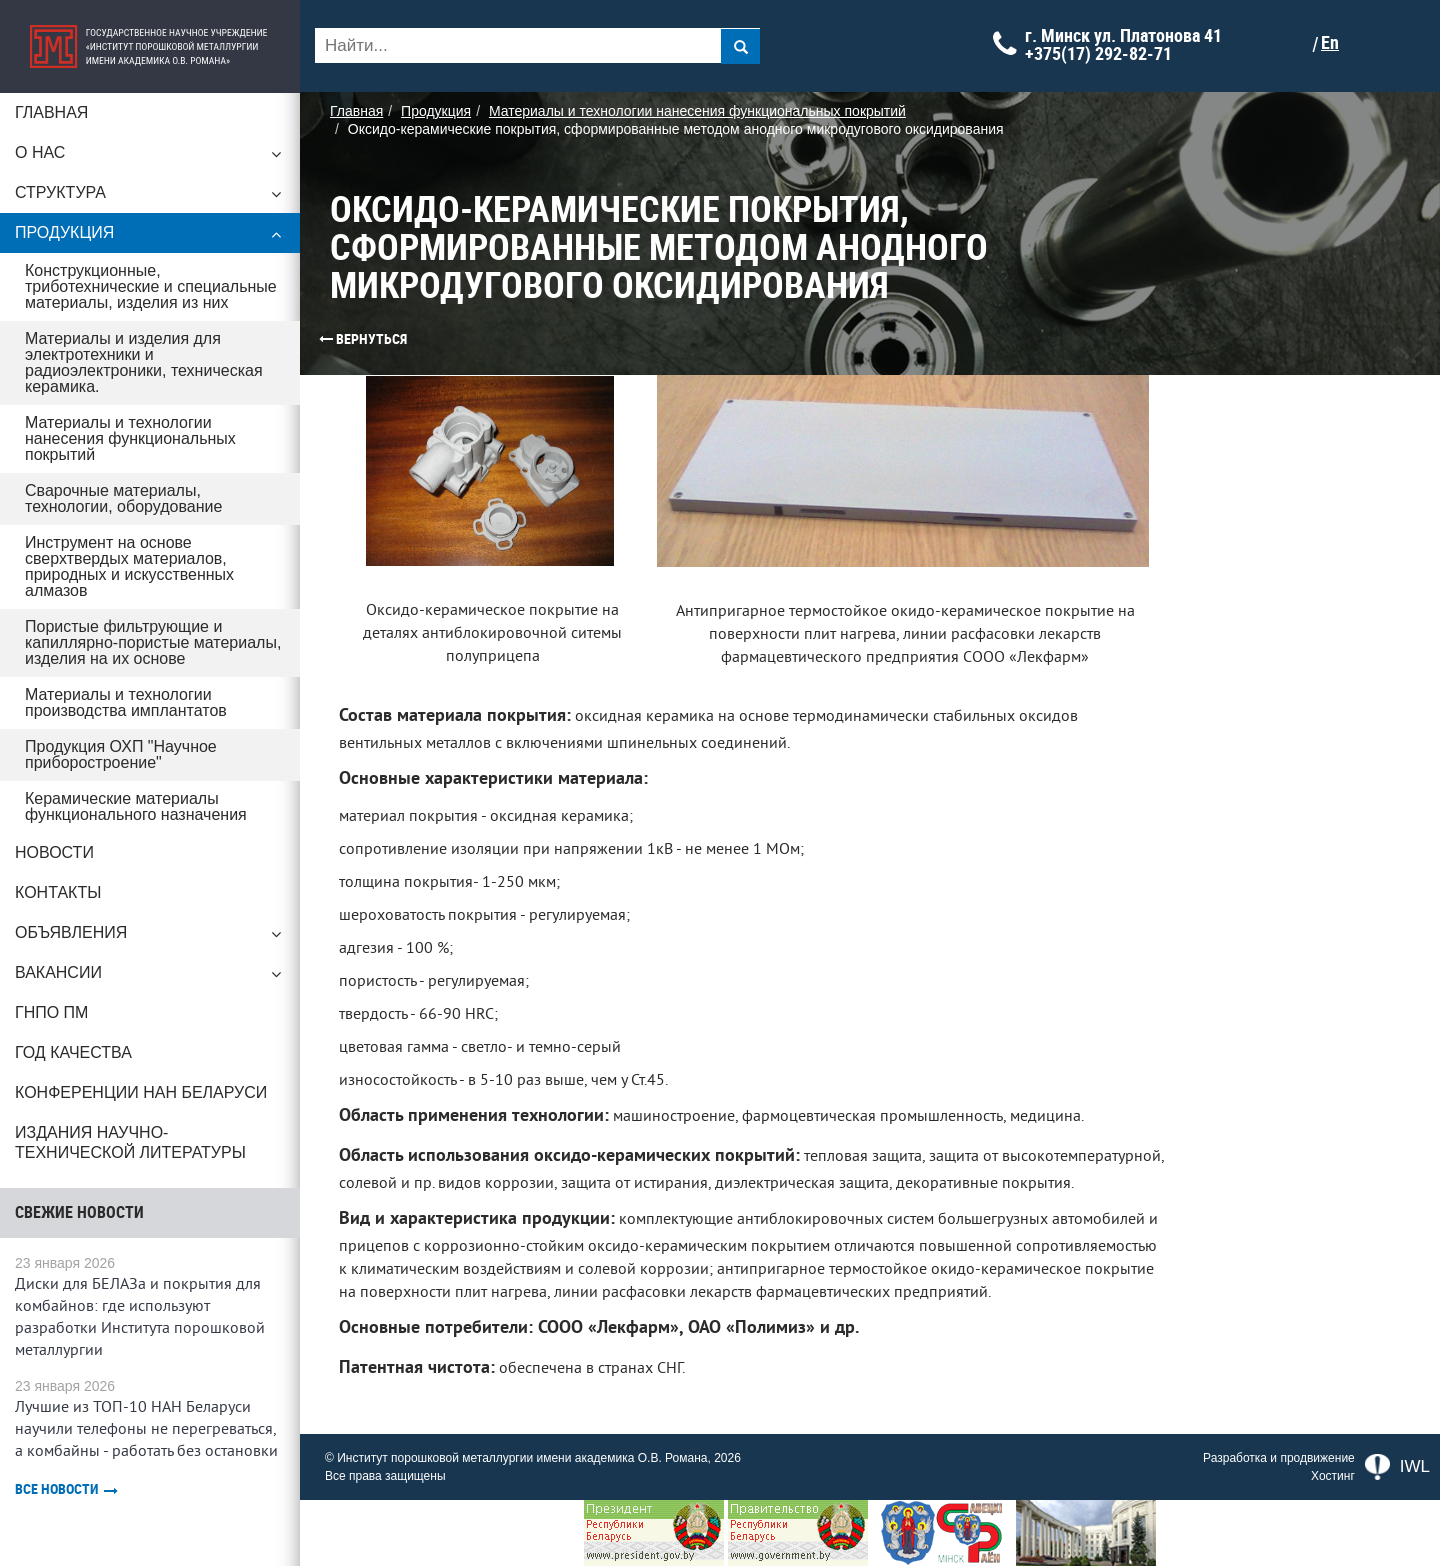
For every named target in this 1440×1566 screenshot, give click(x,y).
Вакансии (150, 978)
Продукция (150, 238)
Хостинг (1333, 1476)
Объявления (150, 938)
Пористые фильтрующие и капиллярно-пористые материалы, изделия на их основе (153, 642)
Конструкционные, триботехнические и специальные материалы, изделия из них (151, 286)
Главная (51, 112)
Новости (54, 852)
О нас (150, 158)
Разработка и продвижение (1279, 1458)
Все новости (66, 1489)
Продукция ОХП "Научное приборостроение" (121, 754)
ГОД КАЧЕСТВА (73, 1052)
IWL (1397, 1467)
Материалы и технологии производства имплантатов (126, 702)
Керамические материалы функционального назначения (136, 806)
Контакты (58, 892)
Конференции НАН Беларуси (141, 1092)
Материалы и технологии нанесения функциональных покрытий (130, 438)
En (1330, 43)
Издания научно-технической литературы (130, 1142)
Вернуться (325, 339)
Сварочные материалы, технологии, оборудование (123, 498)
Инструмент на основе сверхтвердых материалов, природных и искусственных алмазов (129, 566)
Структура (150, 198)
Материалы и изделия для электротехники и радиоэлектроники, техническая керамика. (144, 362)
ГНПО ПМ (51, 1012)
